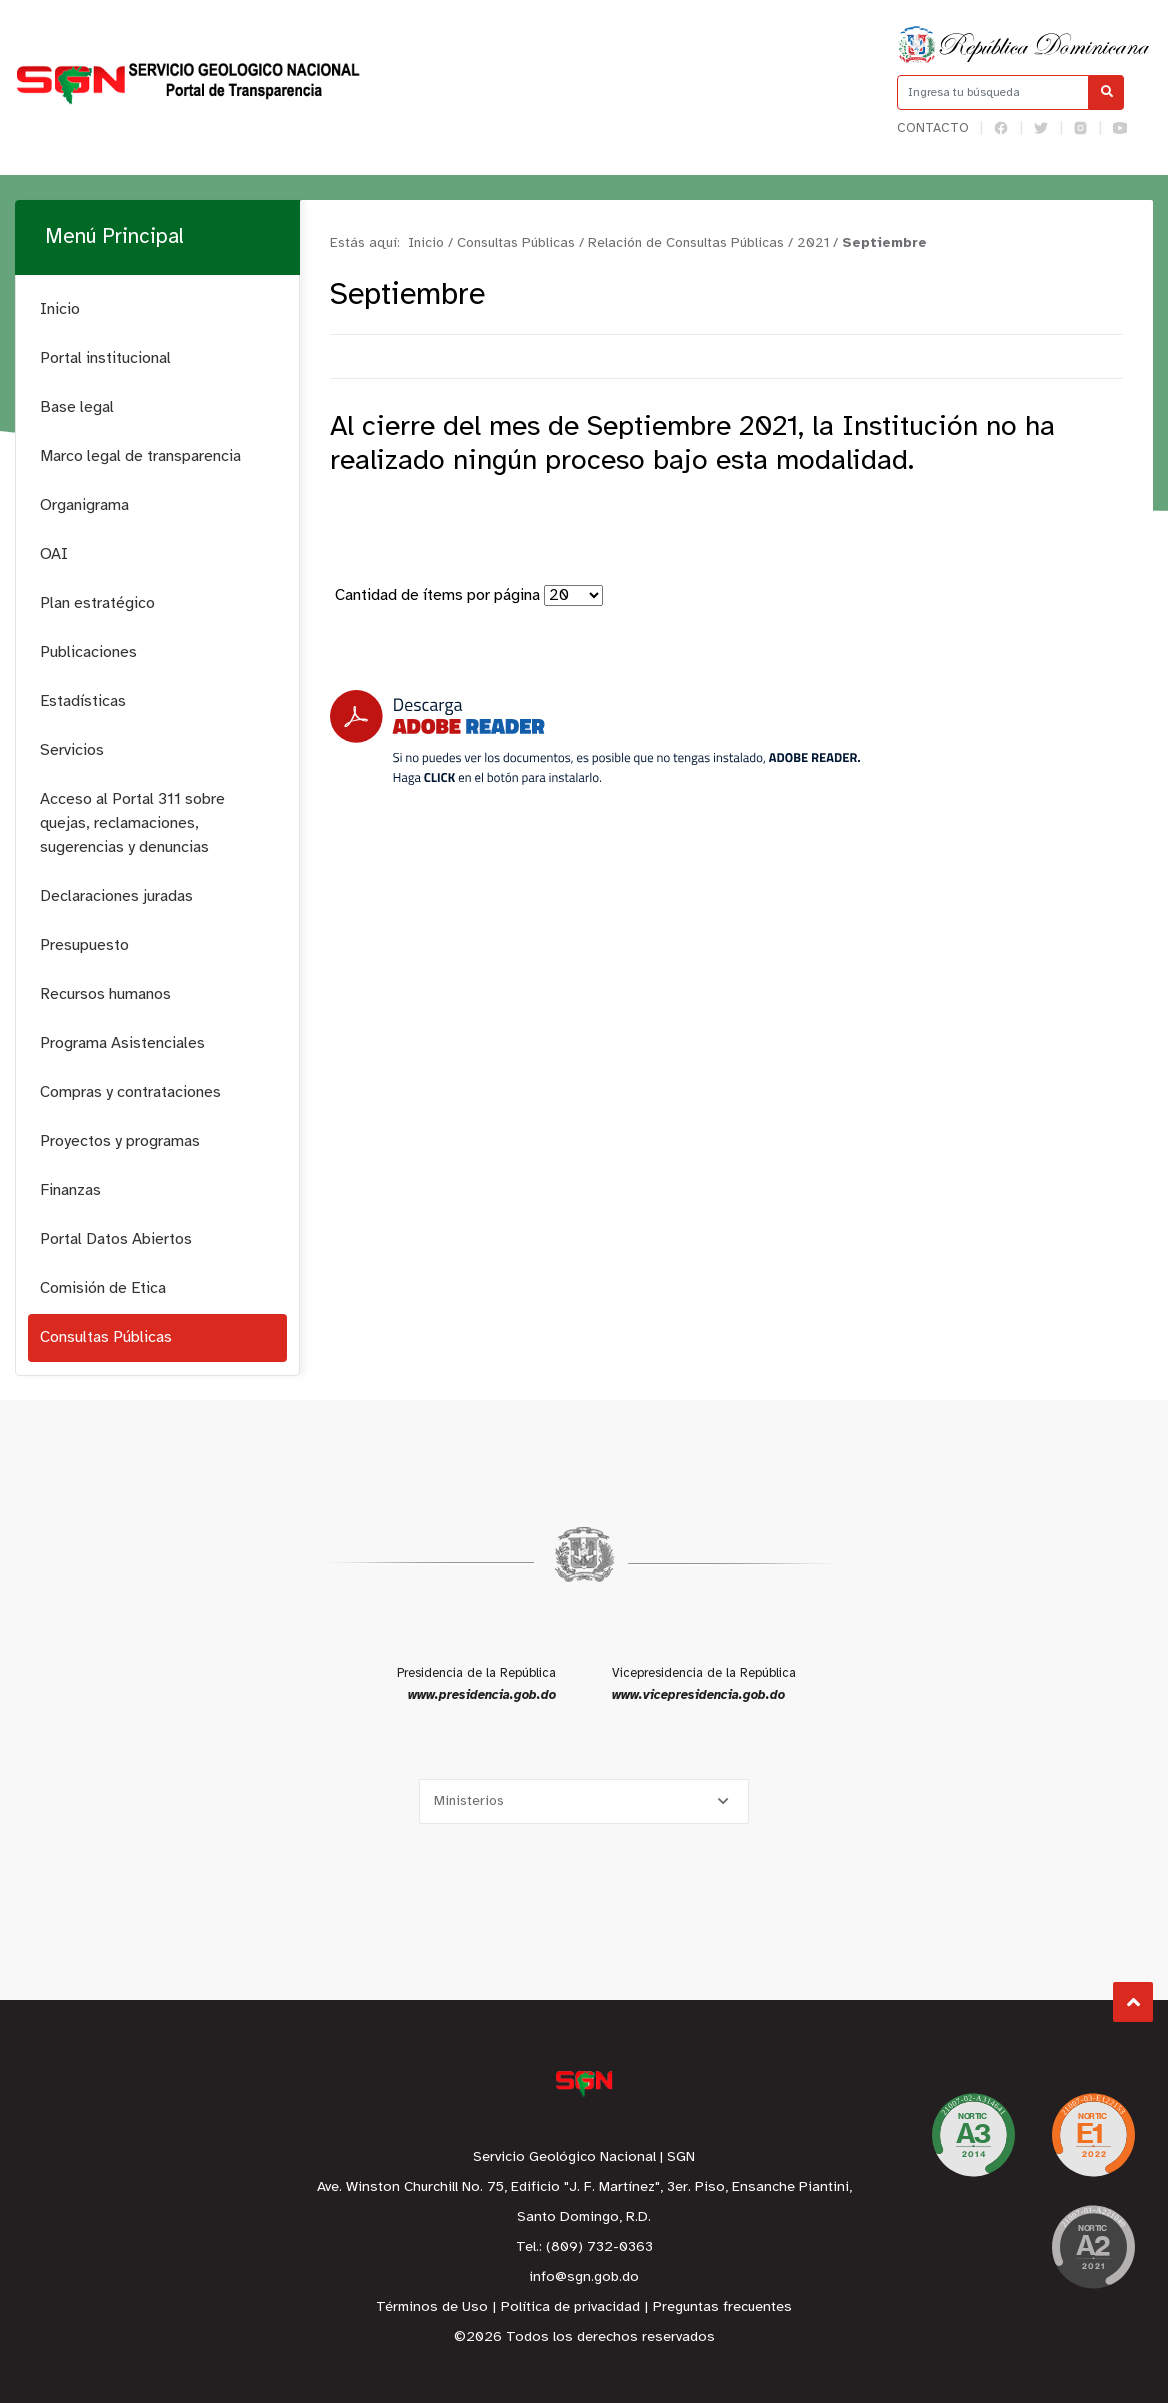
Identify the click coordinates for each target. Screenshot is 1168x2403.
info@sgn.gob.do (584, 2277)
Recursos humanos (105, 994)
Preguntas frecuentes (722, 2307)
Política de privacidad (570, 2307)
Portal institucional (105, 358)
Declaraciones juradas (116, 896)
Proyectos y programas (120, 1141)
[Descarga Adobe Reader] (595, 737)
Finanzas (70, 1190)
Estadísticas (83, 701)
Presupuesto (84, 945)
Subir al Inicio (1133, 2002)
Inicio (60, 309)
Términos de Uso (432, 2307)
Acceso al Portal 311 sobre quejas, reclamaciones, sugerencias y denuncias (132, 823)
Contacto (933, 128)
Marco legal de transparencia (140, 456)
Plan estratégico (97, 603)
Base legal (77, 407)
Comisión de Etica (103, 1288)
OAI (54, 554)
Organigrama (84, 505)
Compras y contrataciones (130, 1092)
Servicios (72, 750)
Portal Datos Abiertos (116, 1239)
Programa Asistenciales (122, 1043)
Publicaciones (88, 652)
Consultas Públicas (106, 1337)
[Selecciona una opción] (584, 1801)
